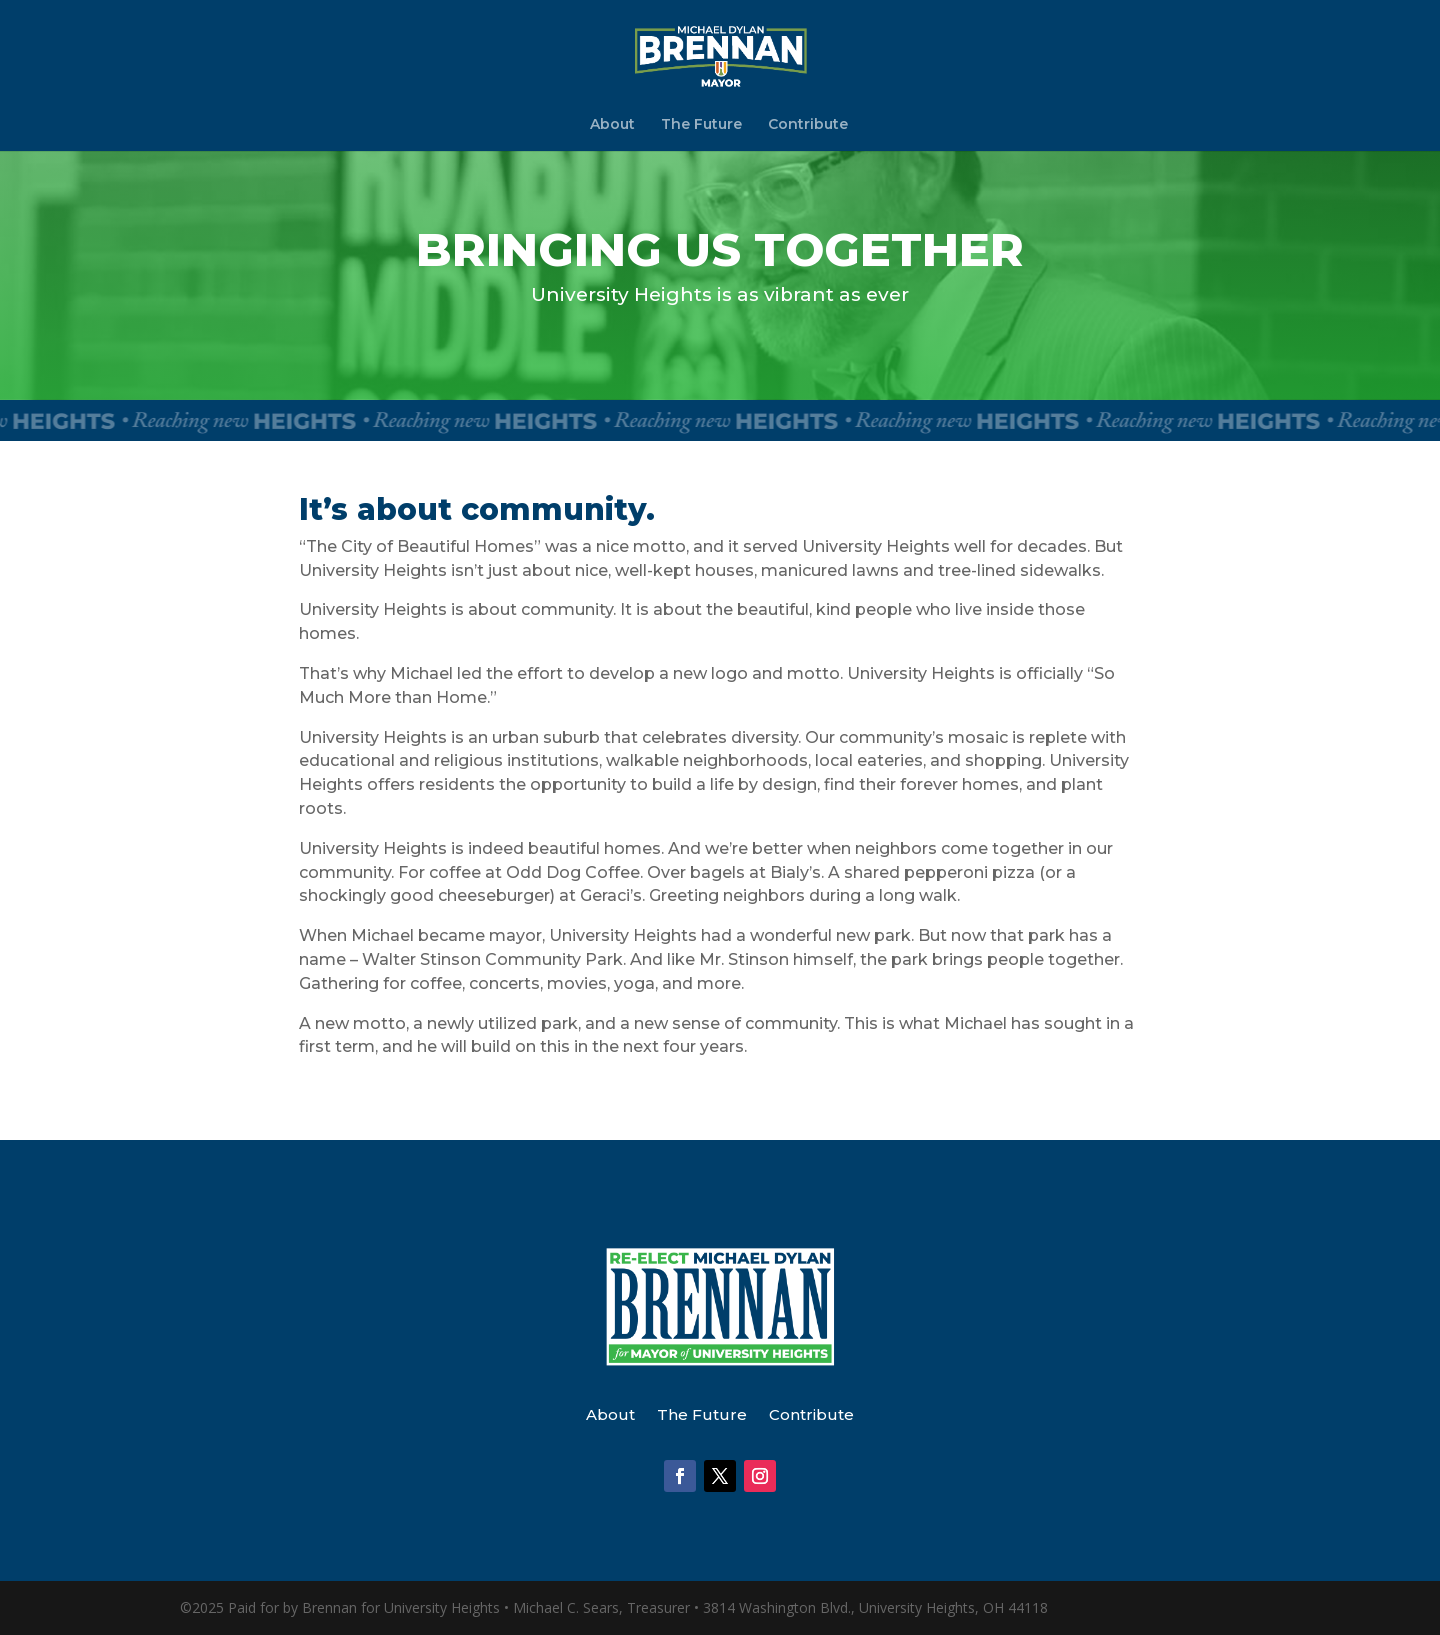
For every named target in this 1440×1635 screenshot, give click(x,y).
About (612, 125)
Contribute (808, 125)
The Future (701, 125)
